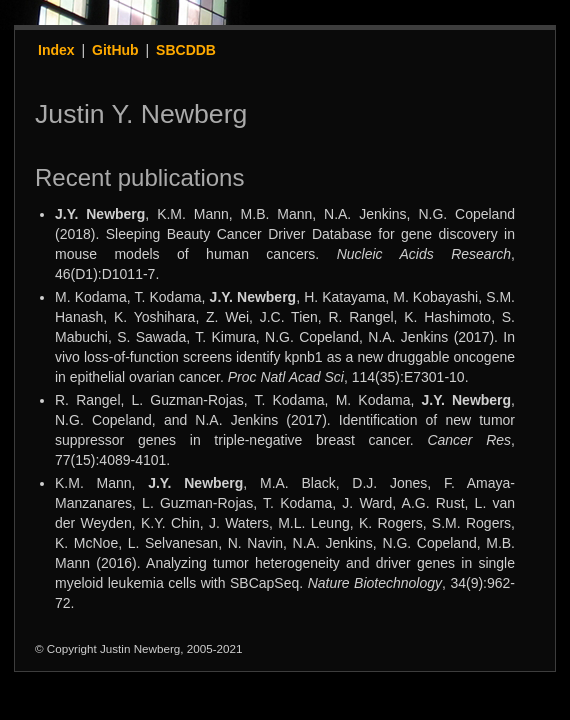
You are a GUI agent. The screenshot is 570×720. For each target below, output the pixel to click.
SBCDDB (186, 50)
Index (56, 50)
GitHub (115, 50)
